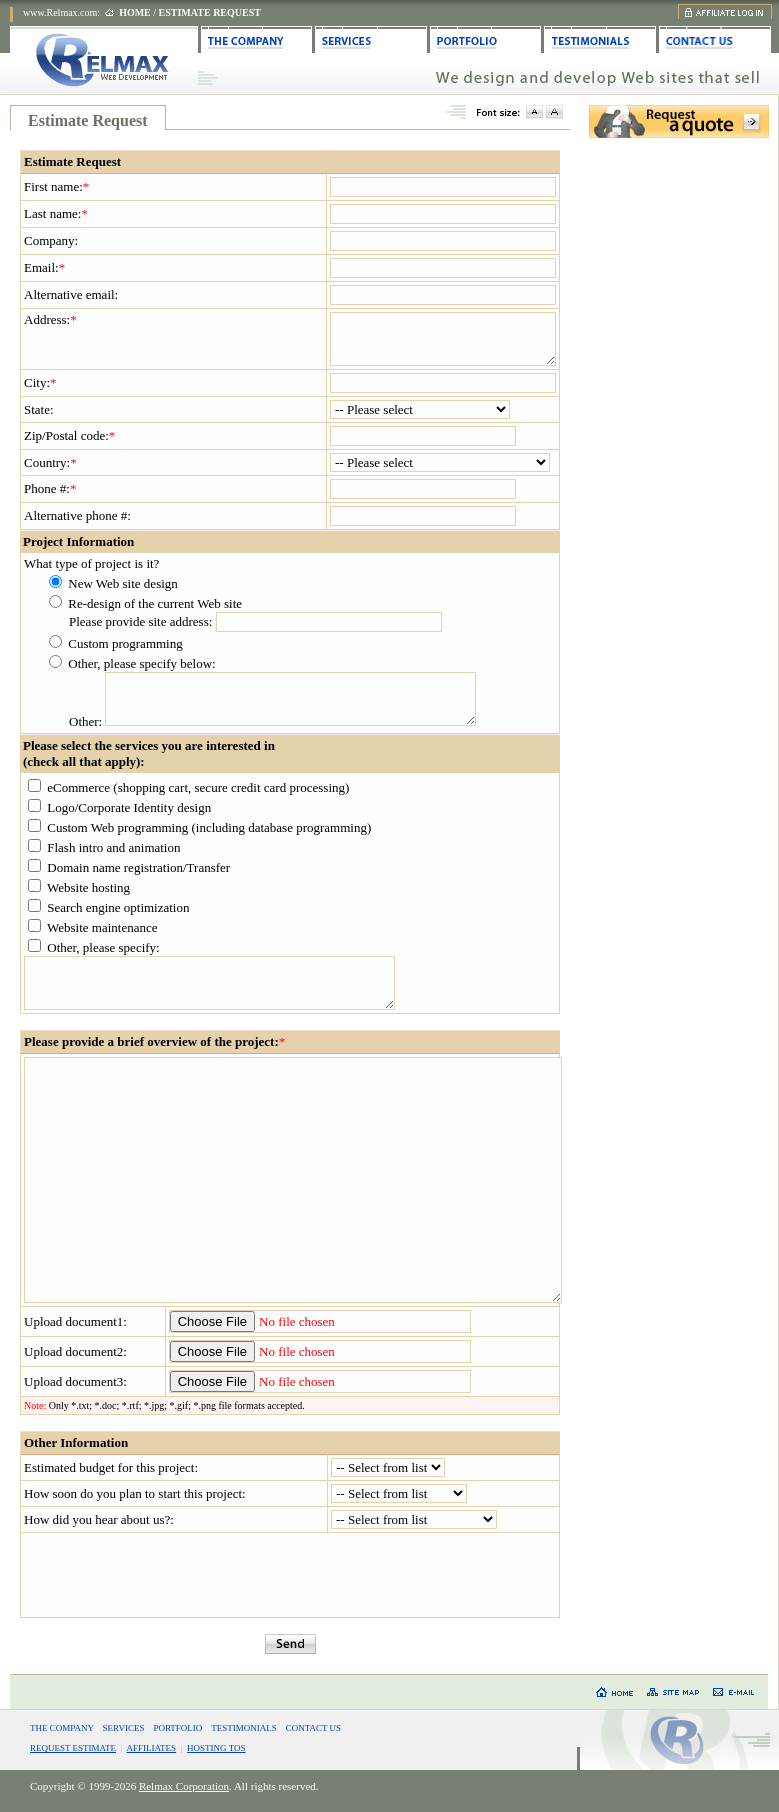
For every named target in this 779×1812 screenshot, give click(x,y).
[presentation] (290, 1575)
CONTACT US (313, 1728)
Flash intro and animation (113, 847)
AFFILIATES (152, 1748)
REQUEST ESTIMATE (73, 1748)
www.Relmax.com (60, 12)
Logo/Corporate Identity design (129, 807)
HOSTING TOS (216, 1748)
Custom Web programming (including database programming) (209, 827)
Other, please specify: (103, 947)
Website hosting (88, 887)
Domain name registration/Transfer (138, 867)
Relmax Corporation (184, 1786)
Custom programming (125, 643)
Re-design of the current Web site (155, 603)
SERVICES (124, 1728)
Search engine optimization (118, 907)
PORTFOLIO (177, 1728)
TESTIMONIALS (244, 1728)
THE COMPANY (62, 1728)
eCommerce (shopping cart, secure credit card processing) (198, 787)
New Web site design (123, 583)
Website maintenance (102, 927)
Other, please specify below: (141, 663)
